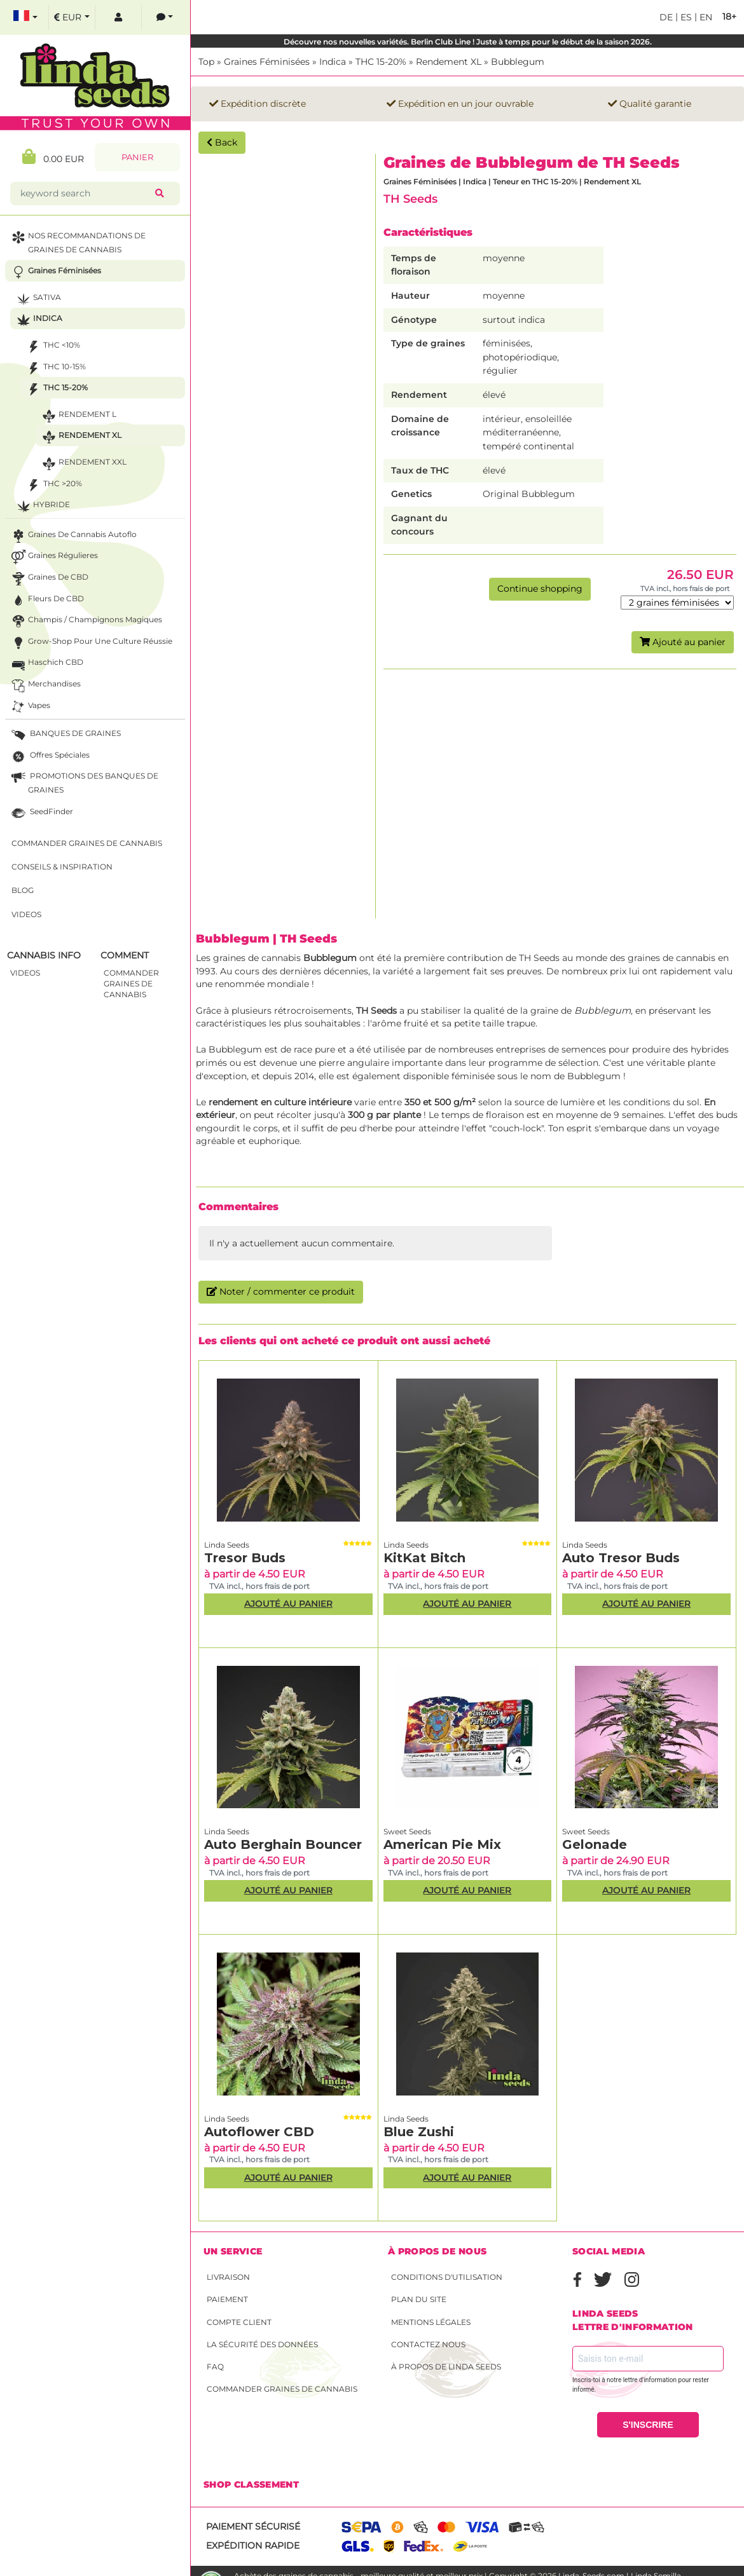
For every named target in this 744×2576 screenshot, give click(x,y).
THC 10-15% (55, 368)
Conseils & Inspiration (62, 866)
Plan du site (418, 2299)
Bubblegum (517, 61)
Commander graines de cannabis (282, 2389)
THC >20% (53, 485)
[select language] (25, 17)
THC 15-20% (380, 61)
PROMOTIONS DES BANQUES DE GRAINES (83, 781)
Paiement (227, 2299)
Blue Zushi (418, 2131)
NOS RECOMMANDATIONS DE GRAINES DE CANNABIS (77, 241)
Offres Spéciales (49, 756)
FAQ (215, 2366)
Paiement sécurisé (253, 2526)
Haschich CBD (46, 663)
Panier (137, 157)
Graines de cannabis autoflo (73, 536)
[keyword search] (85, 193)
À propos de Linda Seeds (446, 2366)
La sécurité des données (262, 2344)
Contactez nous (428, 2344)
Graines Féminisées (267, 61)
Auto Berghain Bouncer (283, 1844)
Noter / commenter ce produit (281, 1291)
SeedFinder (41, 813)
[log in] (118, 17)
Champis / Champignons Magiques (85, 621)
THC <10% (52, 346)
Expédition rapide (253, 2545)
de (666, 17)
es (685, 17)
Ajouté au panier (683, 642)
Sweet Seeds (407, 1831)
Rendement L (77, 416)
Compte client (239, 2322)
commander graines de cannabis (131, 983)
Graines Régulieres (53, 557)
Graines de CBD (48, 578)
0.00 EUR (53, 157)
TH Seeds (410, 198)
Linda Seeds (226, 1545)
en (704, 17)
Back (222, 142)
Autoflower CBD (259, 2131)
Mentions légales (431, 2322)
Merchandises (45, 685)
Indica (332, 61)
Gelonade (594, 1844)
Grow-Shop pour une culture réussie (90, 642)
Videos (26, 914)
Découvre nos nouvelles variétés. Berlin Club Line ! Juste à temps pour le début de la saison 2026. (468, 41)
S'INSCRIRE (648, 2425)
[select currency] (72, 17)
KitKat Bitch (424, 1557)
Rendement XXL (83, 463)
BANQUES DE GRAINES (65, 735)
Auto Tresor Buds (621, 1557)
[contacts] (165, 17)
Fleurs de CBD (46, 600)
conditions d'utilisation (446, 2277)
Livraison (228, 2277)
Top (206, 61)
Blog (22, 890)
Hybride (42, 506)
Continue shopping (539, 588)
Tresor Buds (245, 1557)
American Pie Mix (442, 1844)
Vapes (29, 707)
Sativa (37, 299)
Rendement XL (448, 61)
